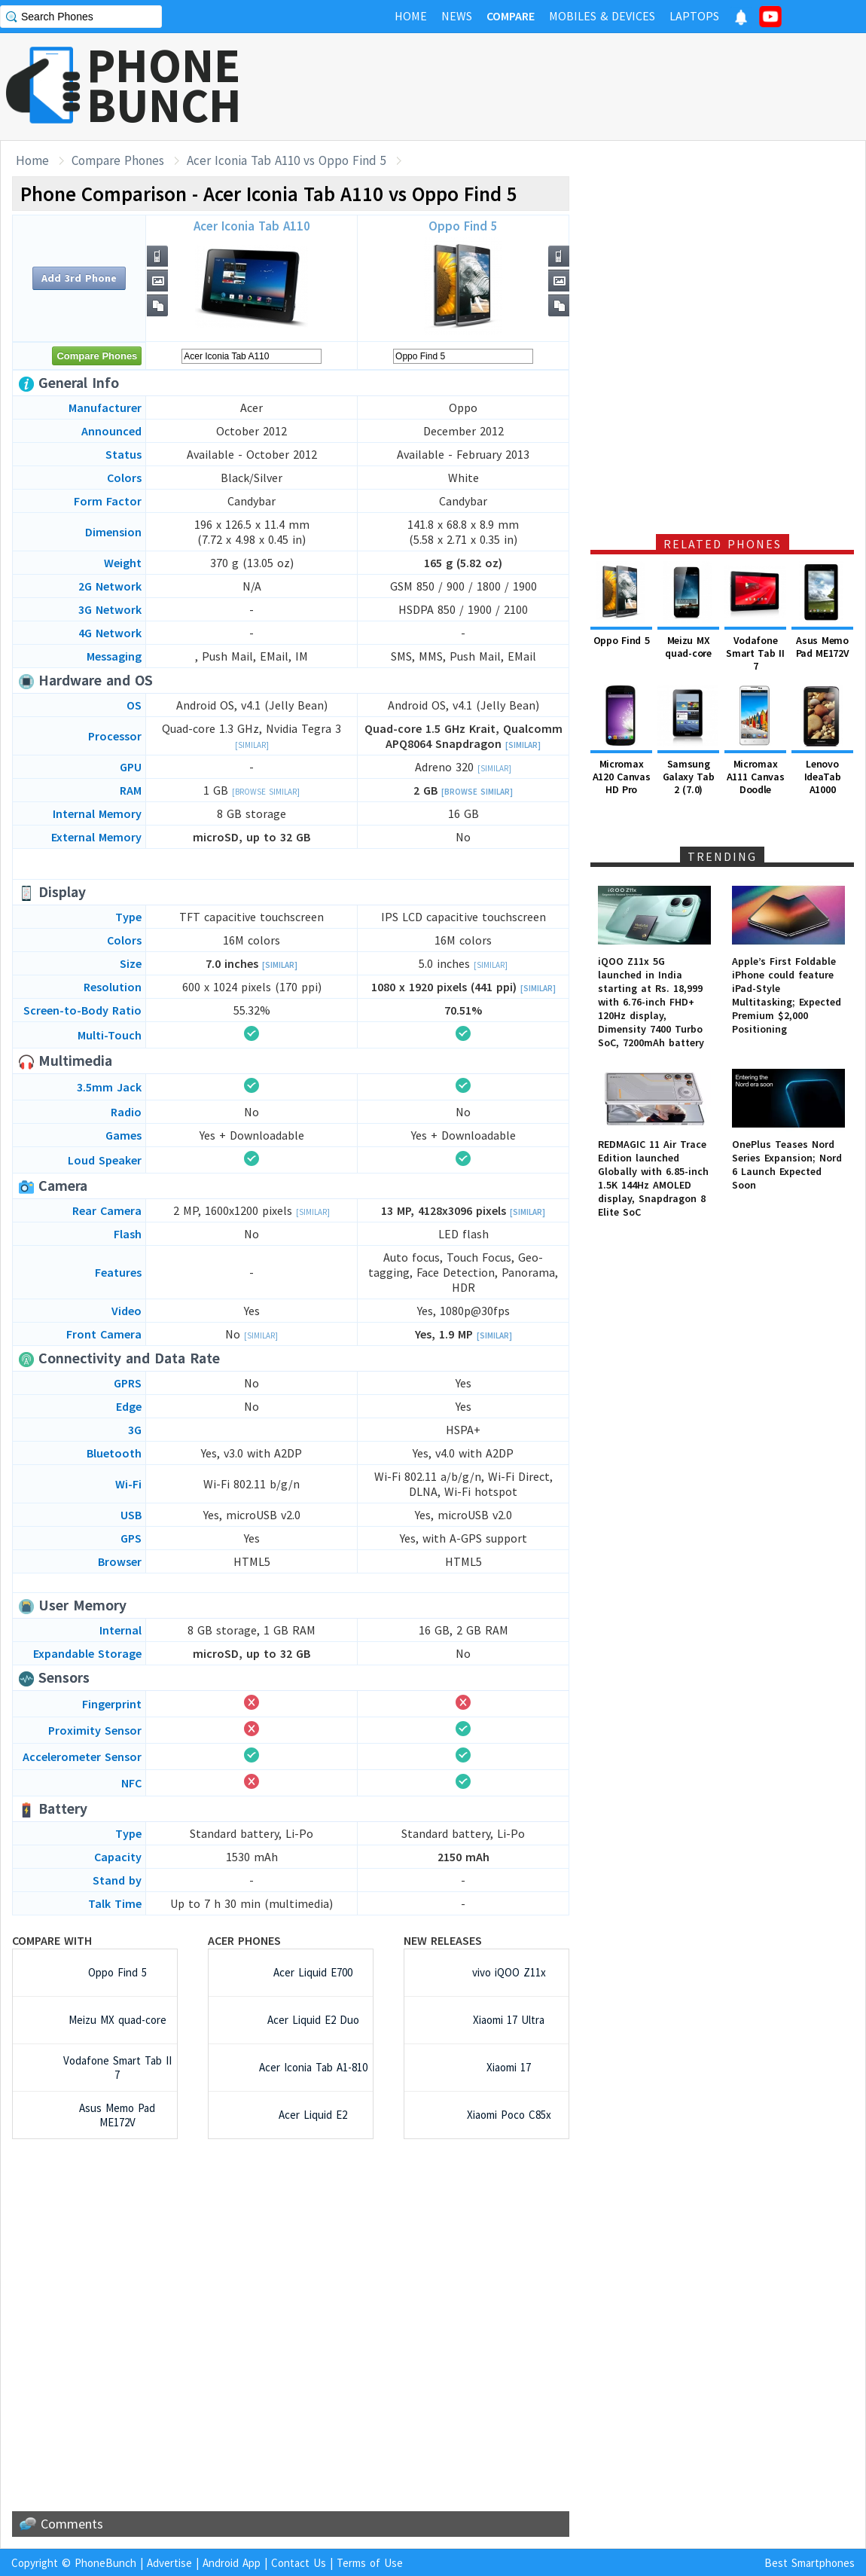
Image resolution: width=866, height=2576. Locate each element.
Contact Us (298, 2563)
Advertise (169, 2563)
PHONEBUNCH (164, 85)
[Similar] (252, 745)
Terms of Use (370, 2563)
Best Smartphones (809, 2563)
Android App (232, 2563)
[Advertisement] (290, 2325)
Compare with (52, 1940)
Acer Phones (244, 1940)
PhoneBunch (105, 2563)
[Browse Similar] (266, 791)
